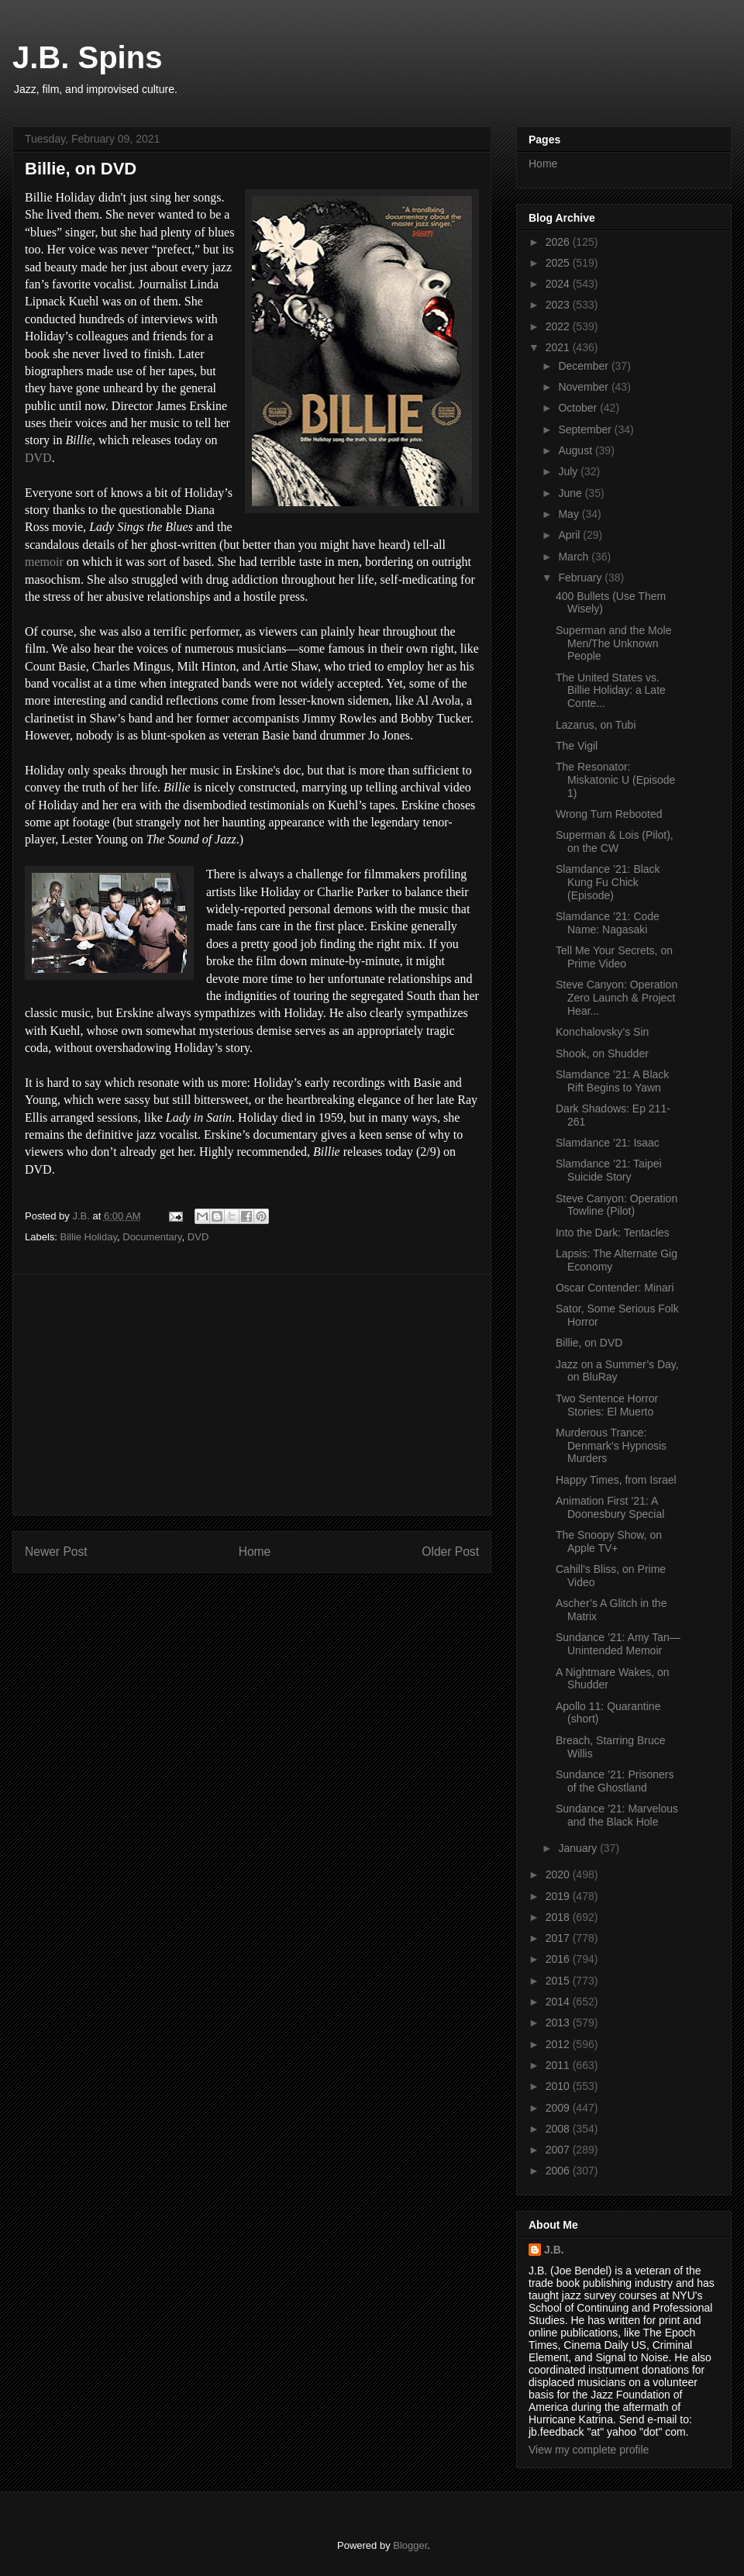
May (569, 514)
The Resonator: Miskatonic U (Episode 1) (615, 779)
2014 (559, 2001)
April (570, 535)
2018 (559, 1917)
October (579, 408)
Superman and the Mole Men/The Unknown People (613, 643)
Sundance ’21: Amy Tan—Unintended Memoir (618, 1644)
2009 (559, 2108)
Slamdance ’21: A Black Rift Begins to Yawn (612, 1081)
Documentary (151, 1237)
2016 (559, 1959)
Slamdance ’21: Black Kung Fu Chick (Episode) (608, 882)
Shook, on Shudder (602, 1053)
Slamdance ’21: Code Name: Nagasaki (608, 923)
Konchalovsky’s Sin (602, 1032)
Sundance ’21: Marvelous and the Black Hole (617, 1815)
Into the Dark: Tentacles (613, 1232)
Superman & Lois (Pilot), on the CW (614, 841)
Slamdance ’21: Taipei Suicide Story (609, 1170)
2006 (559, 2170)
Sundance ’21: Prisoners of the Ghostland (615, 1781)
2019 (559, 1896)
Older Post (450, 1551)
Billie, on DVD (589, 1342)
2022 (559, 326)
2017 (559, 1938)
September (586, 429)
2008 (559, 2129)
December (584, 366)
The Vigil (577, 746)
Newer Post (56, 1551)
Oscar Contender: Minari (615, 1287)
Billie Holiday (88, 1237)
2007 (559, 2149)
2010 (559, 2086)
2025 (559, 263)
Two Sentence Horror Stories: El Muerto (607, 1405)
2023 (559, 304)
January (579, 1848)
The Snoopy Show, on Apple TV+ (609, 1541)
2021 (559, 347)
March (574, 556)
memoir (44, 561)
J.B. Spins (87, 57)
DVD (38, 457)
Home (255, 1551)
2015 (559, 1980)
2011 (559, 2065)
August (576, 450)
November (584, 387)
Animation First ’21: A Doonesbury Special (610, 1507)
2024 (559, 284)
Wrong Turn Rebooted (609, 814)
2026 (559, 242)
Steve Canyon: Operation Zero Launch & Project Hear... (616, 997)
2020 (559, 1874)
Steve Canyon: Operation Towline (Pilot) (616, 1205)
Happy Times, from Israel (616, 1480)
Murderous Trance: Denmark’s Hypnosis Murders (611, 1445)
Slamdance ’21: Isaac (608, 1142)
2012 (559, 2044)
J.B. (554, 2249)
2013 (559, 2022)
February (581, 577)
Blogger (410, 2545)
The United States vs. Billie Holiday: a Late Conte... (611, 690)
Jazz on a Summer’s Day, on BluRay (617, 1371)
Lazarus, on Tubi (596, 725)
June (571, 493)
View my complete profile (589, 2449)
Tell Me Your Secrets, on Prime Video (614, 957)
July (569, 471)
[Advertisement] (252, 1394)
